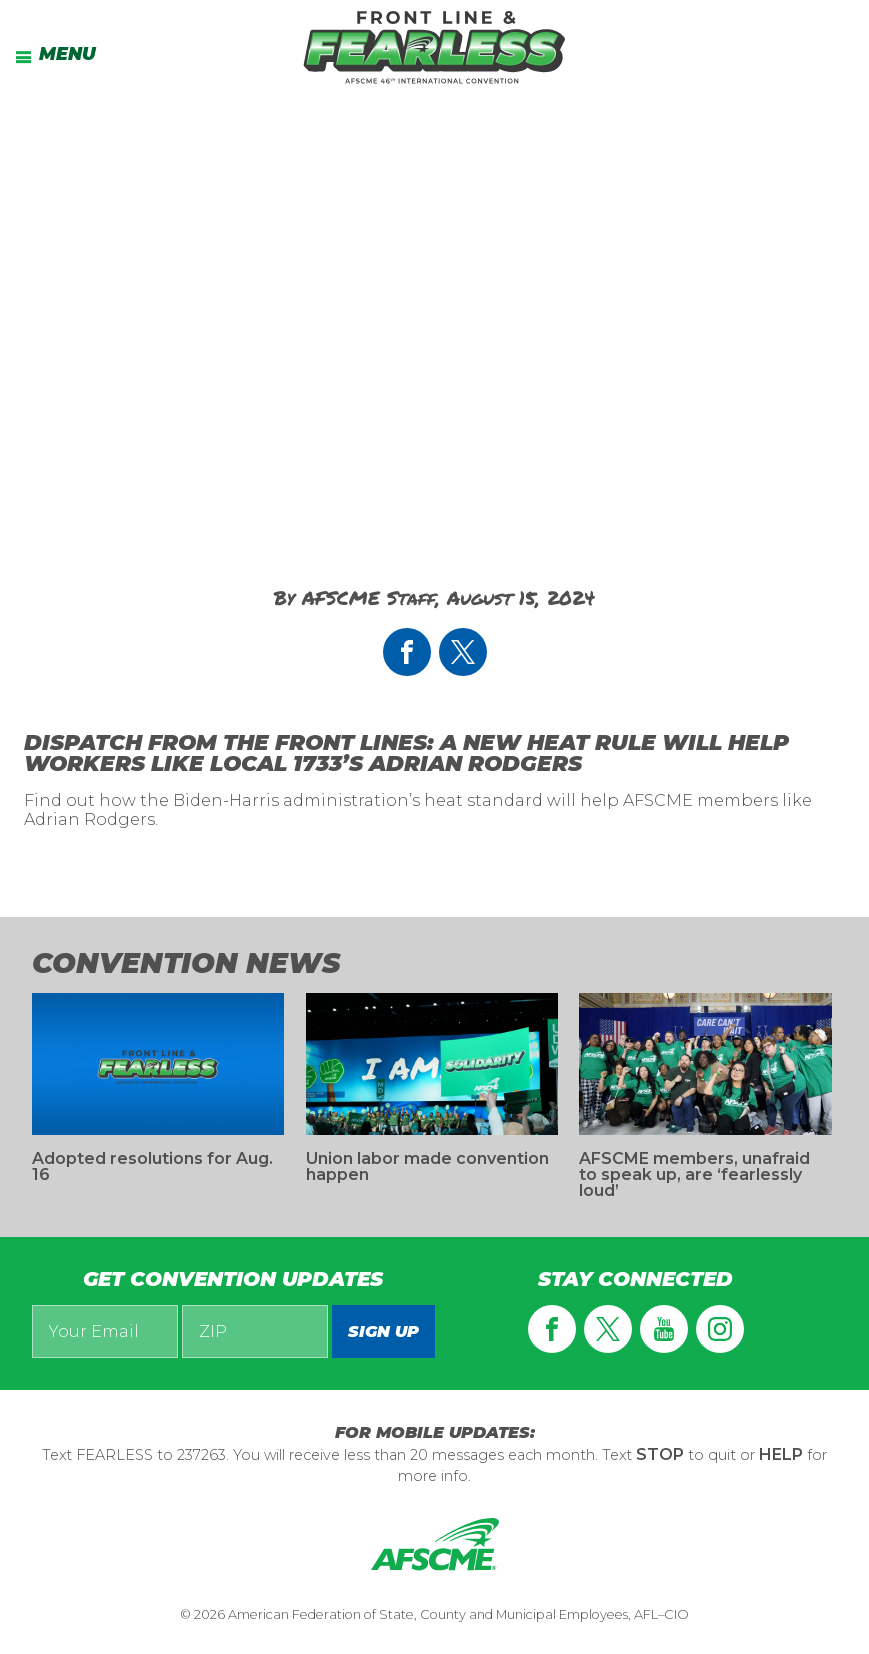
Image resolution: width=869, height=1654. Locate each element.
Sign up (383, 1331)
